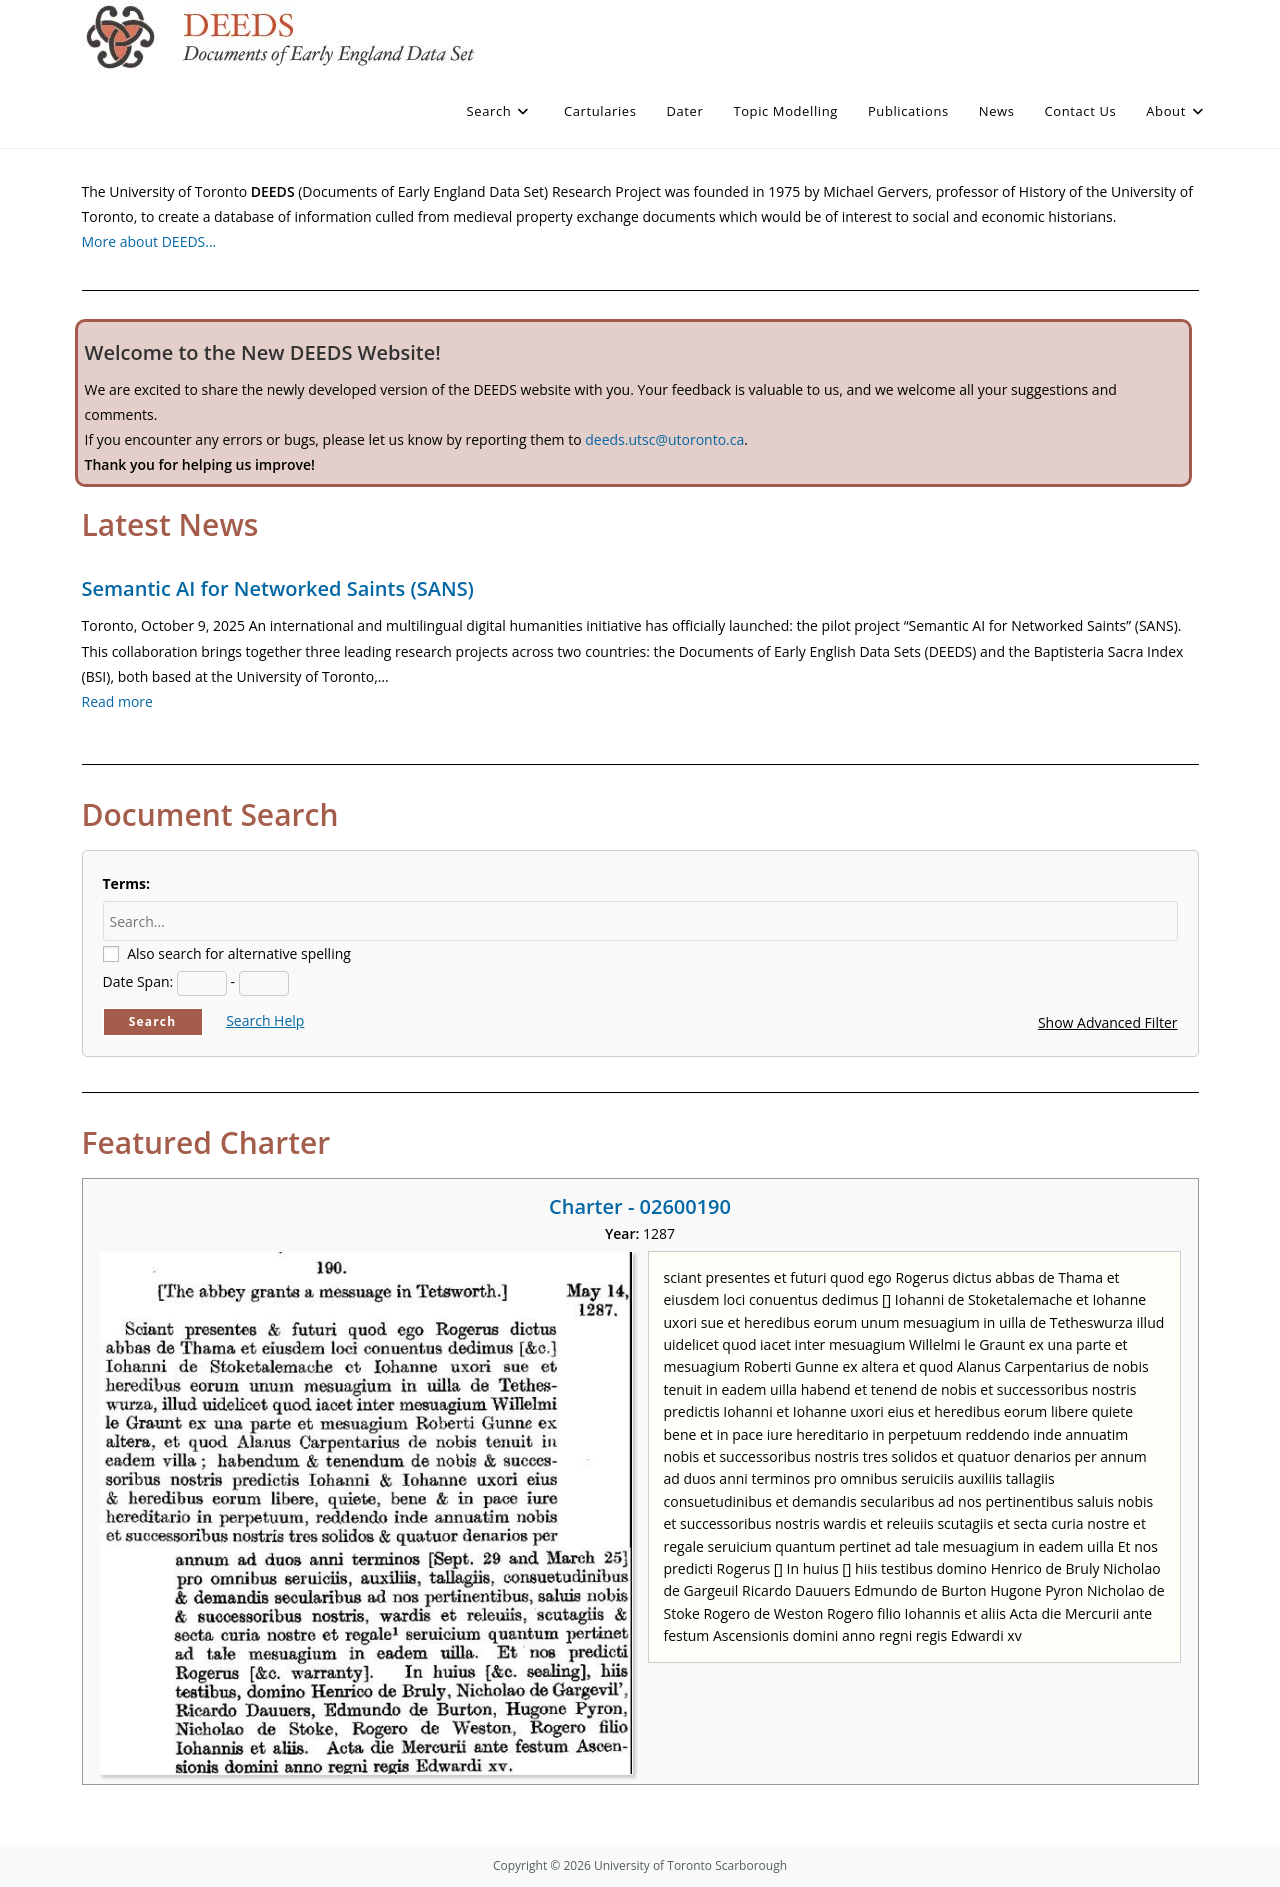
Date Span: (138, 981)
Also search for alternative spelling (239, 953)
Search (153, 1021)
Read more (117, 701)
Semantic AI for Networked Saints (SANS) (278, 588)
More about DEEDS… (149, 241)
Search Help (265, 1020)
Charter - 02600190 (640, 1206)
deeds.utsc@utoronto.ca (664, 439)
